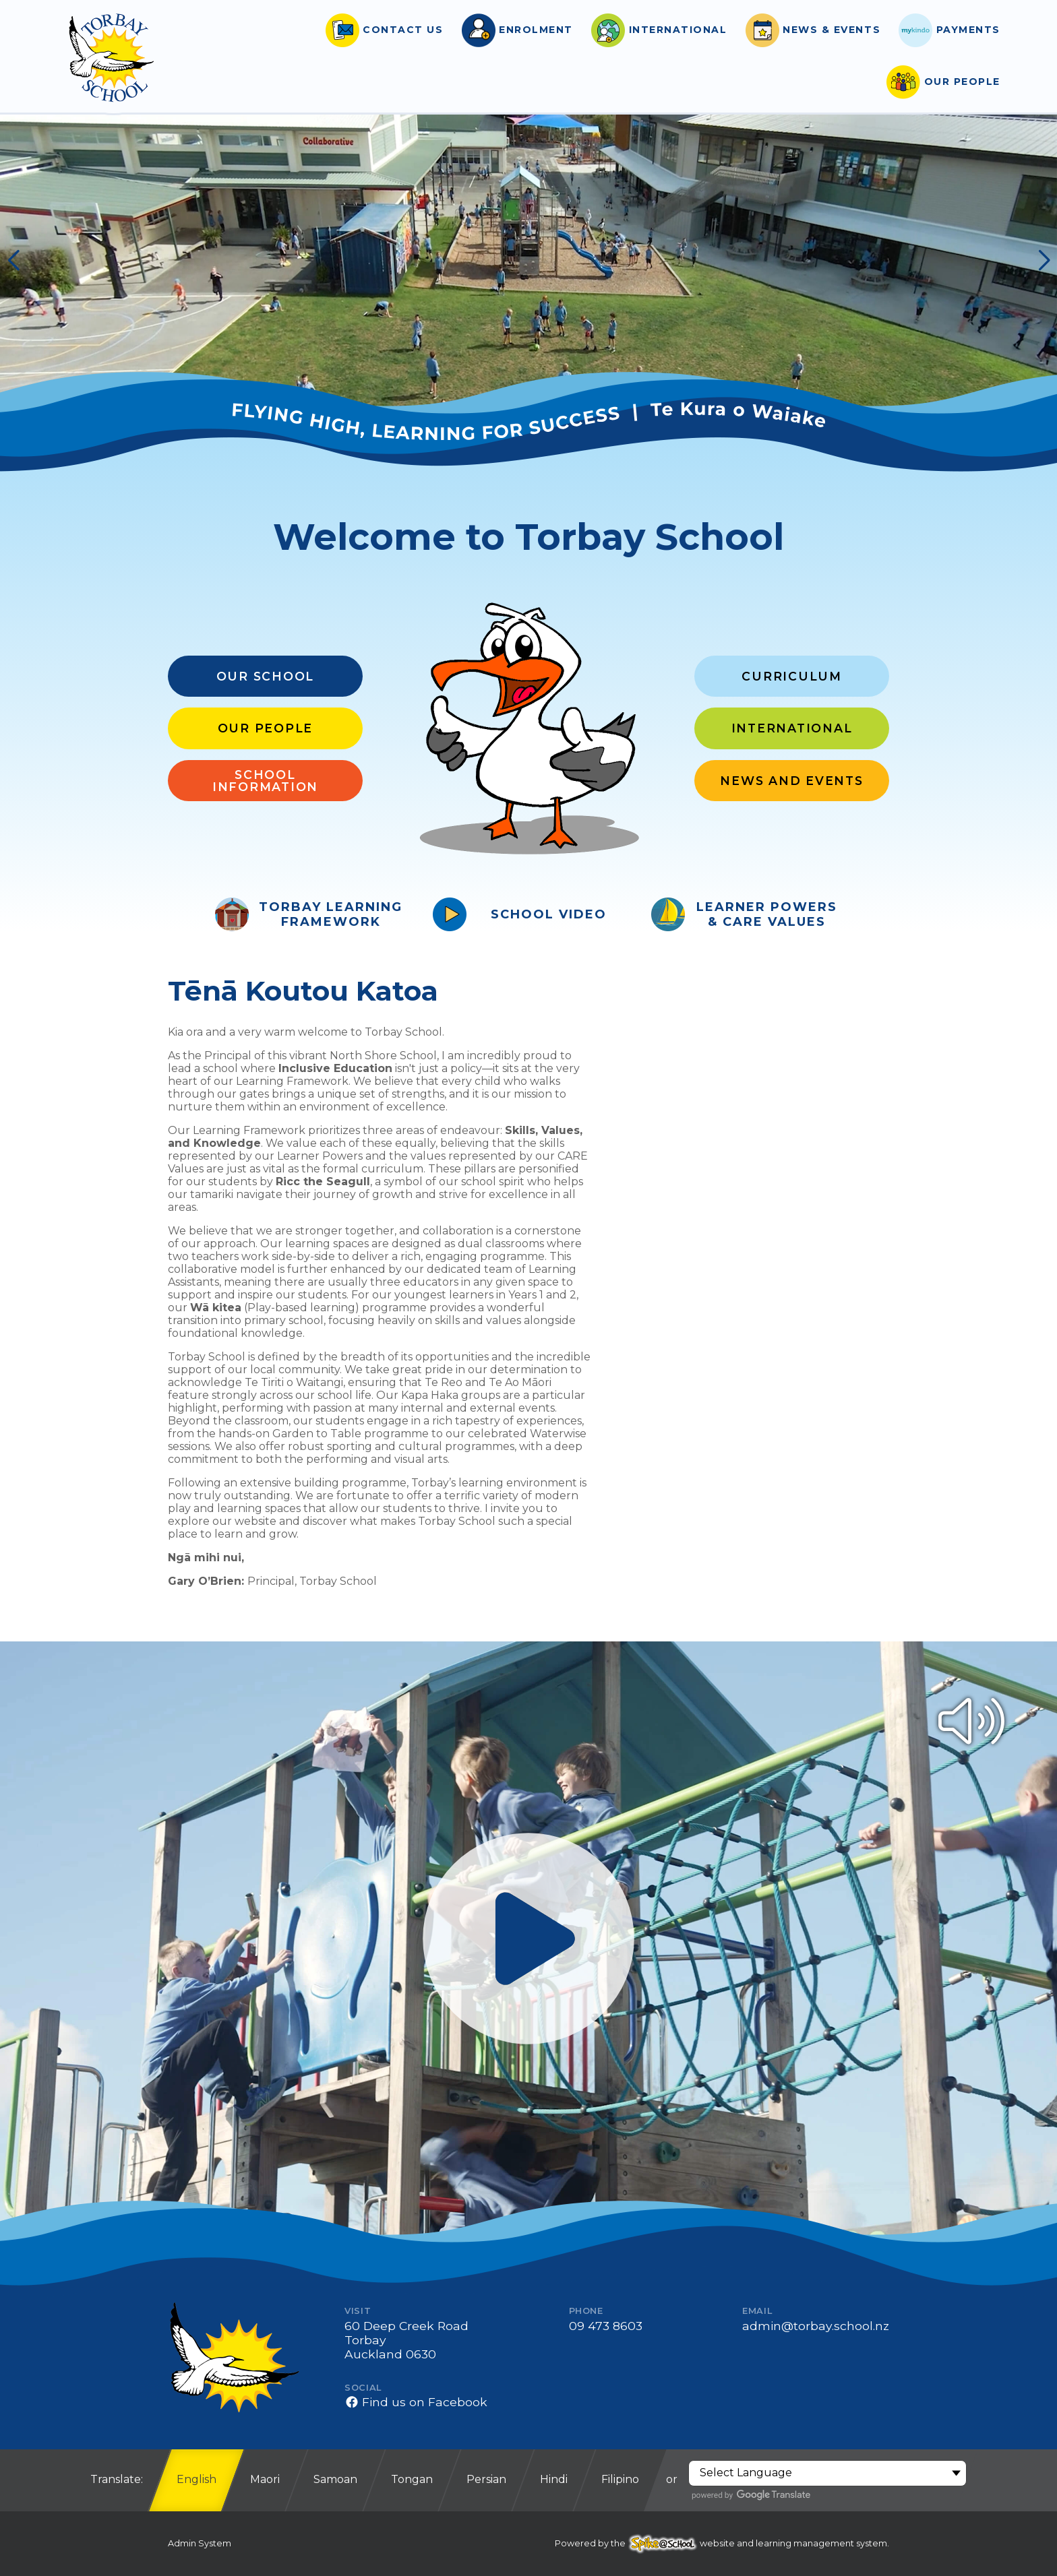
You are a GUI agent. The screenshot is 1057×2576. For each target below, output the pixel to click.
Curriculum (792, 676)
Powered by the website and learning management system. (722, 2543)
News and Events (791, 781)
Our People (265, 728)
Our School (265, 676)
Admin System (199, 2543)
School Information (265, 780)
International (792, 728)
